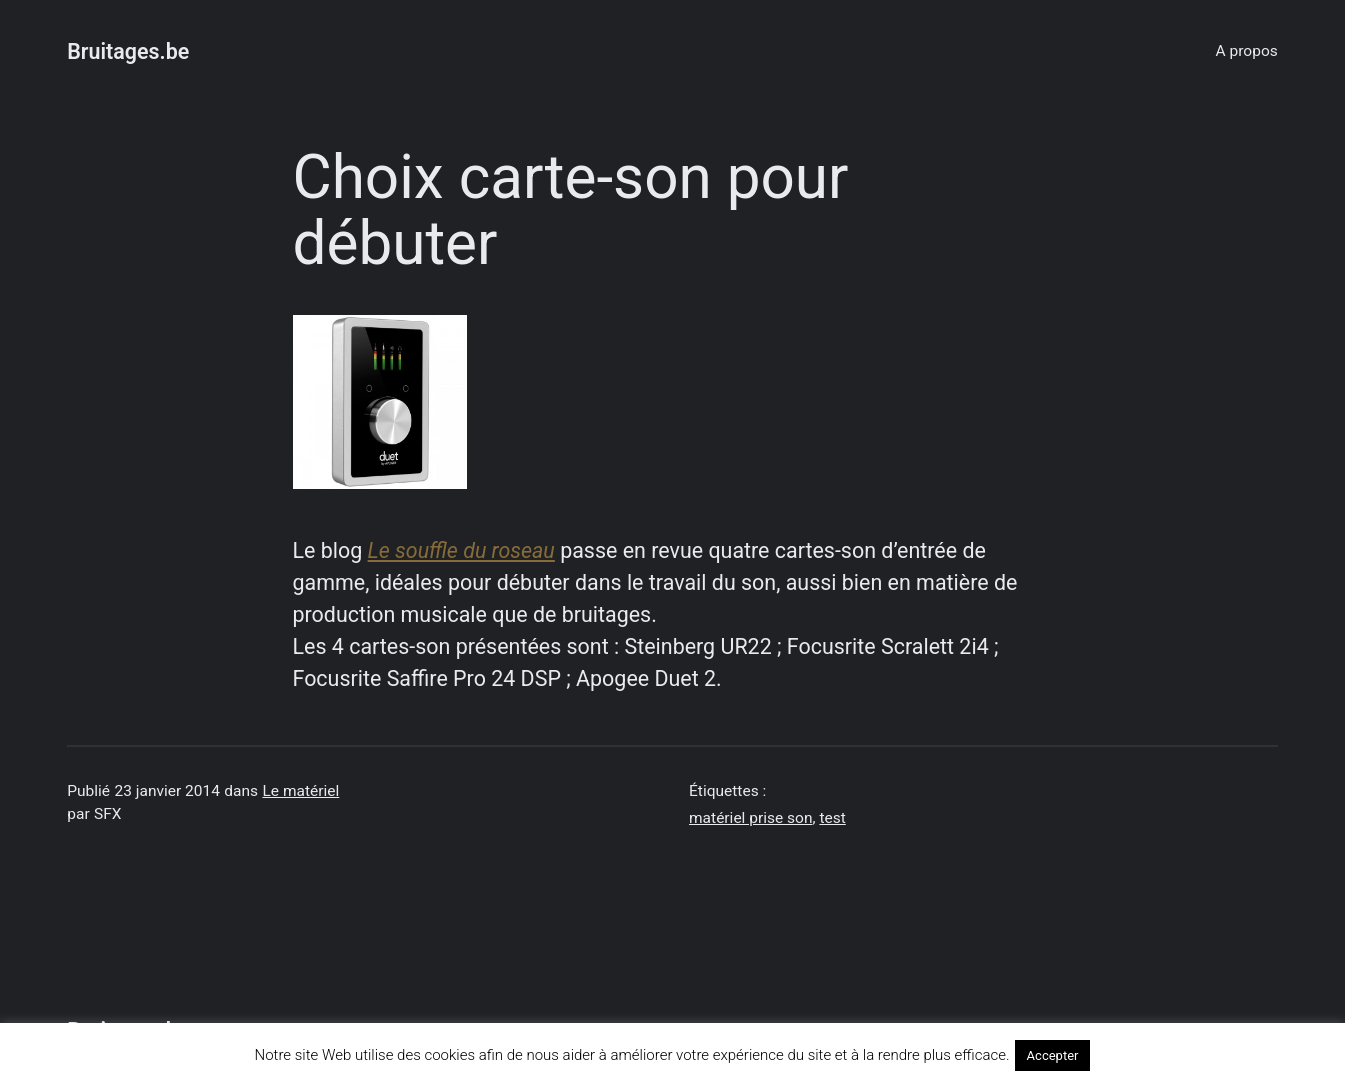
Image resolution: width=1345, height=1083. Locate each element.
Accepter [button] (1053, 1055)
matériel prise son (750, 818)
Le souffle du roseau (461, 550)
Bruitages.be (128, 51)
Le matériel (300, 791)
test (832, 818)
